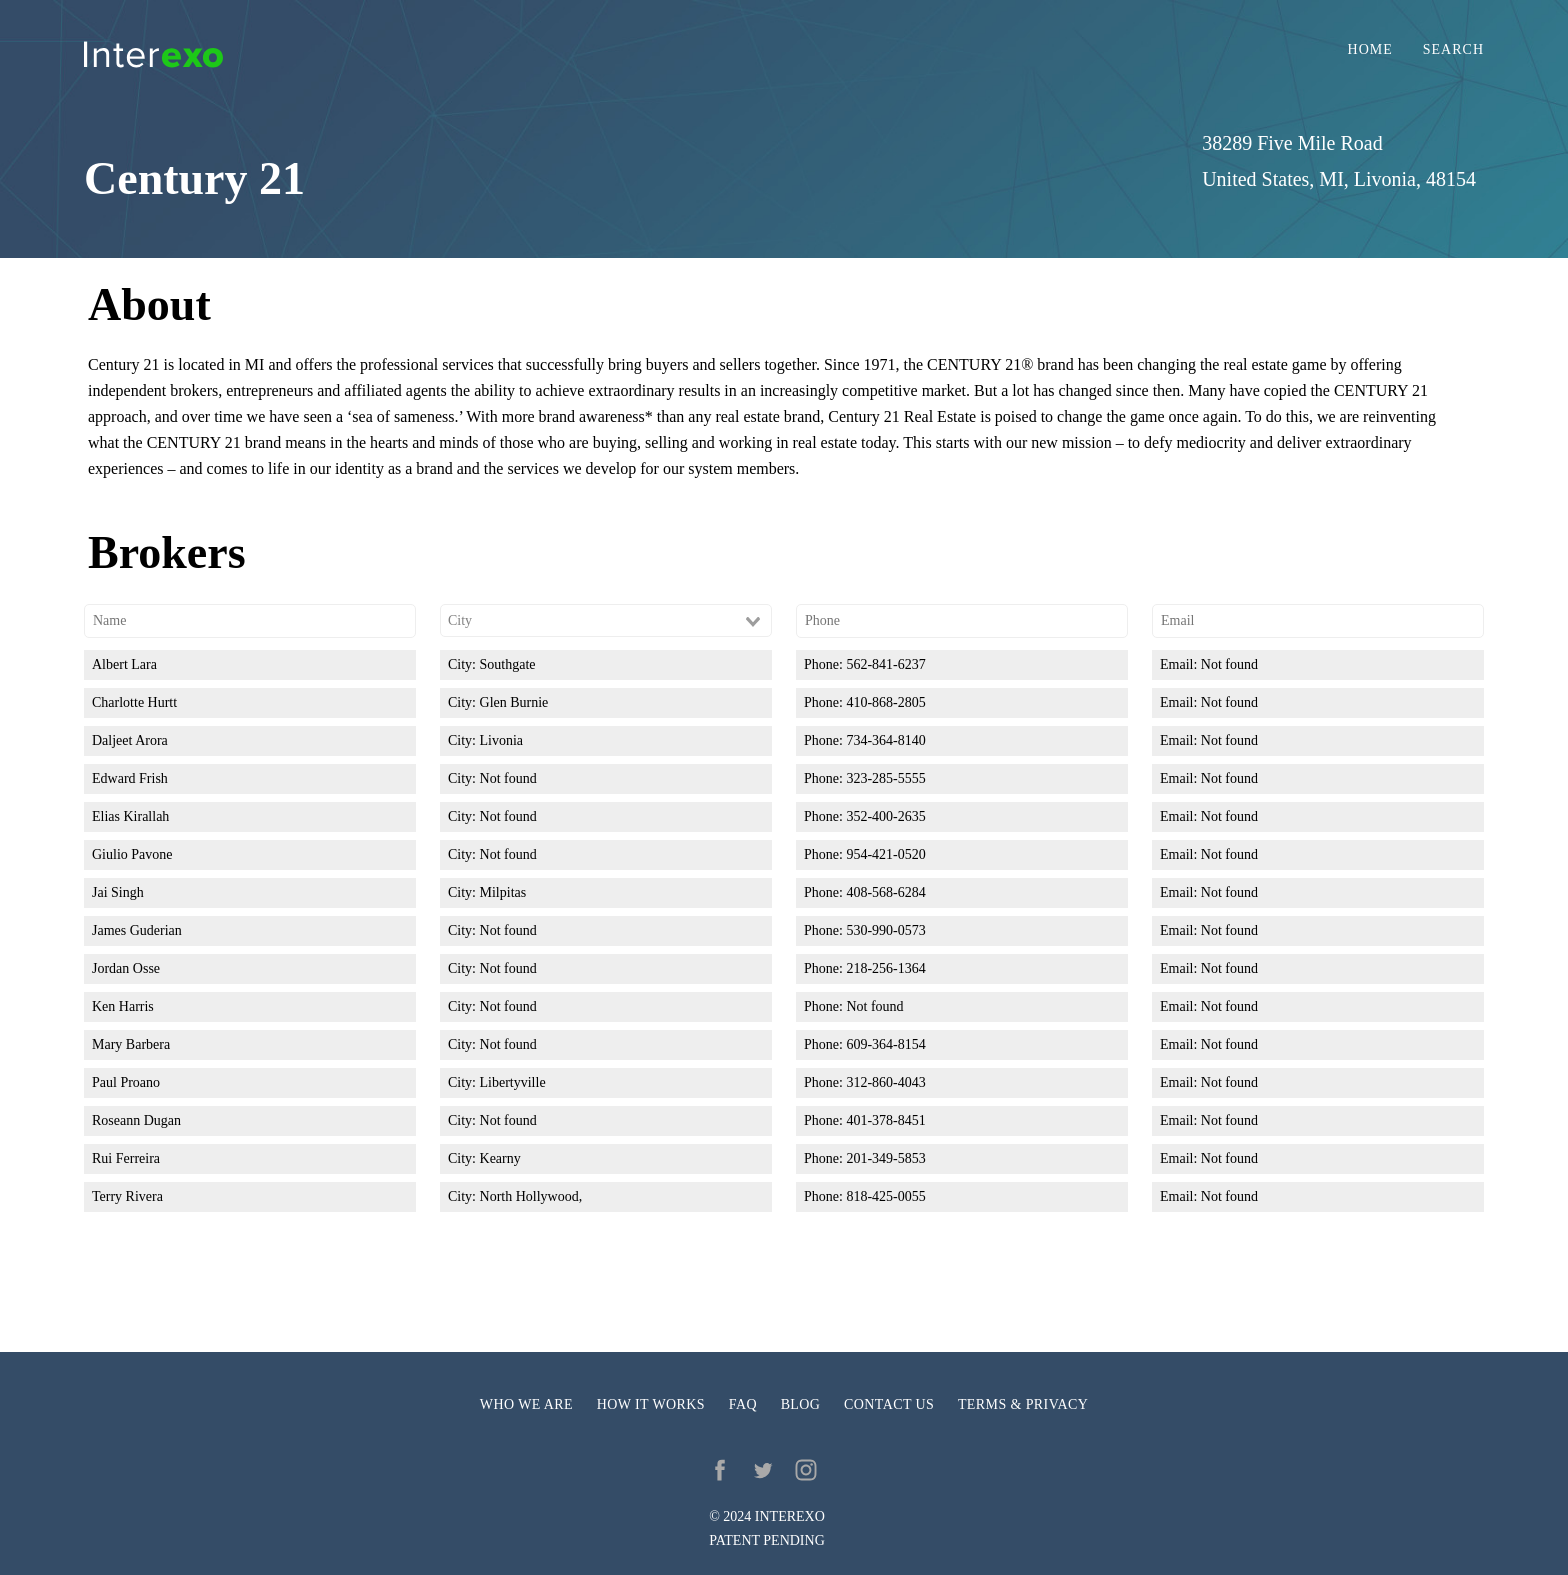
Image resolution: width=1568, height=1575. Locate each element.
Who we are (526, 1404)
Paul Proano (126, 1082)
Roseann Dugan (136, 1120)
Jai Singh (118, 892)
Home (1370, 50)
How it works (651, 1404)
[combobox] (606, 621)
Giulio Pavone (132, 854)
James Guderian (137, 930)
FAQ (743, 1404)
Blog (801, 1404)
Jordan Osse (126, 968)
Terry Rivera (127, 1196)
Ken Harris (123, 1006)
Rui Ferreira (126, 1158)
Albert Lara (124, 664)
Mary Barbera (131, 1044)
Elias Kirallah (130, 816)
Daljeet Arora (130, 740)
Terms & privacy (1023, 1404)
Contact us (889, 1404)
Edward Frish (130, 778)
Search (1453, 50)
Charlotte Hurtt (134, 702)
